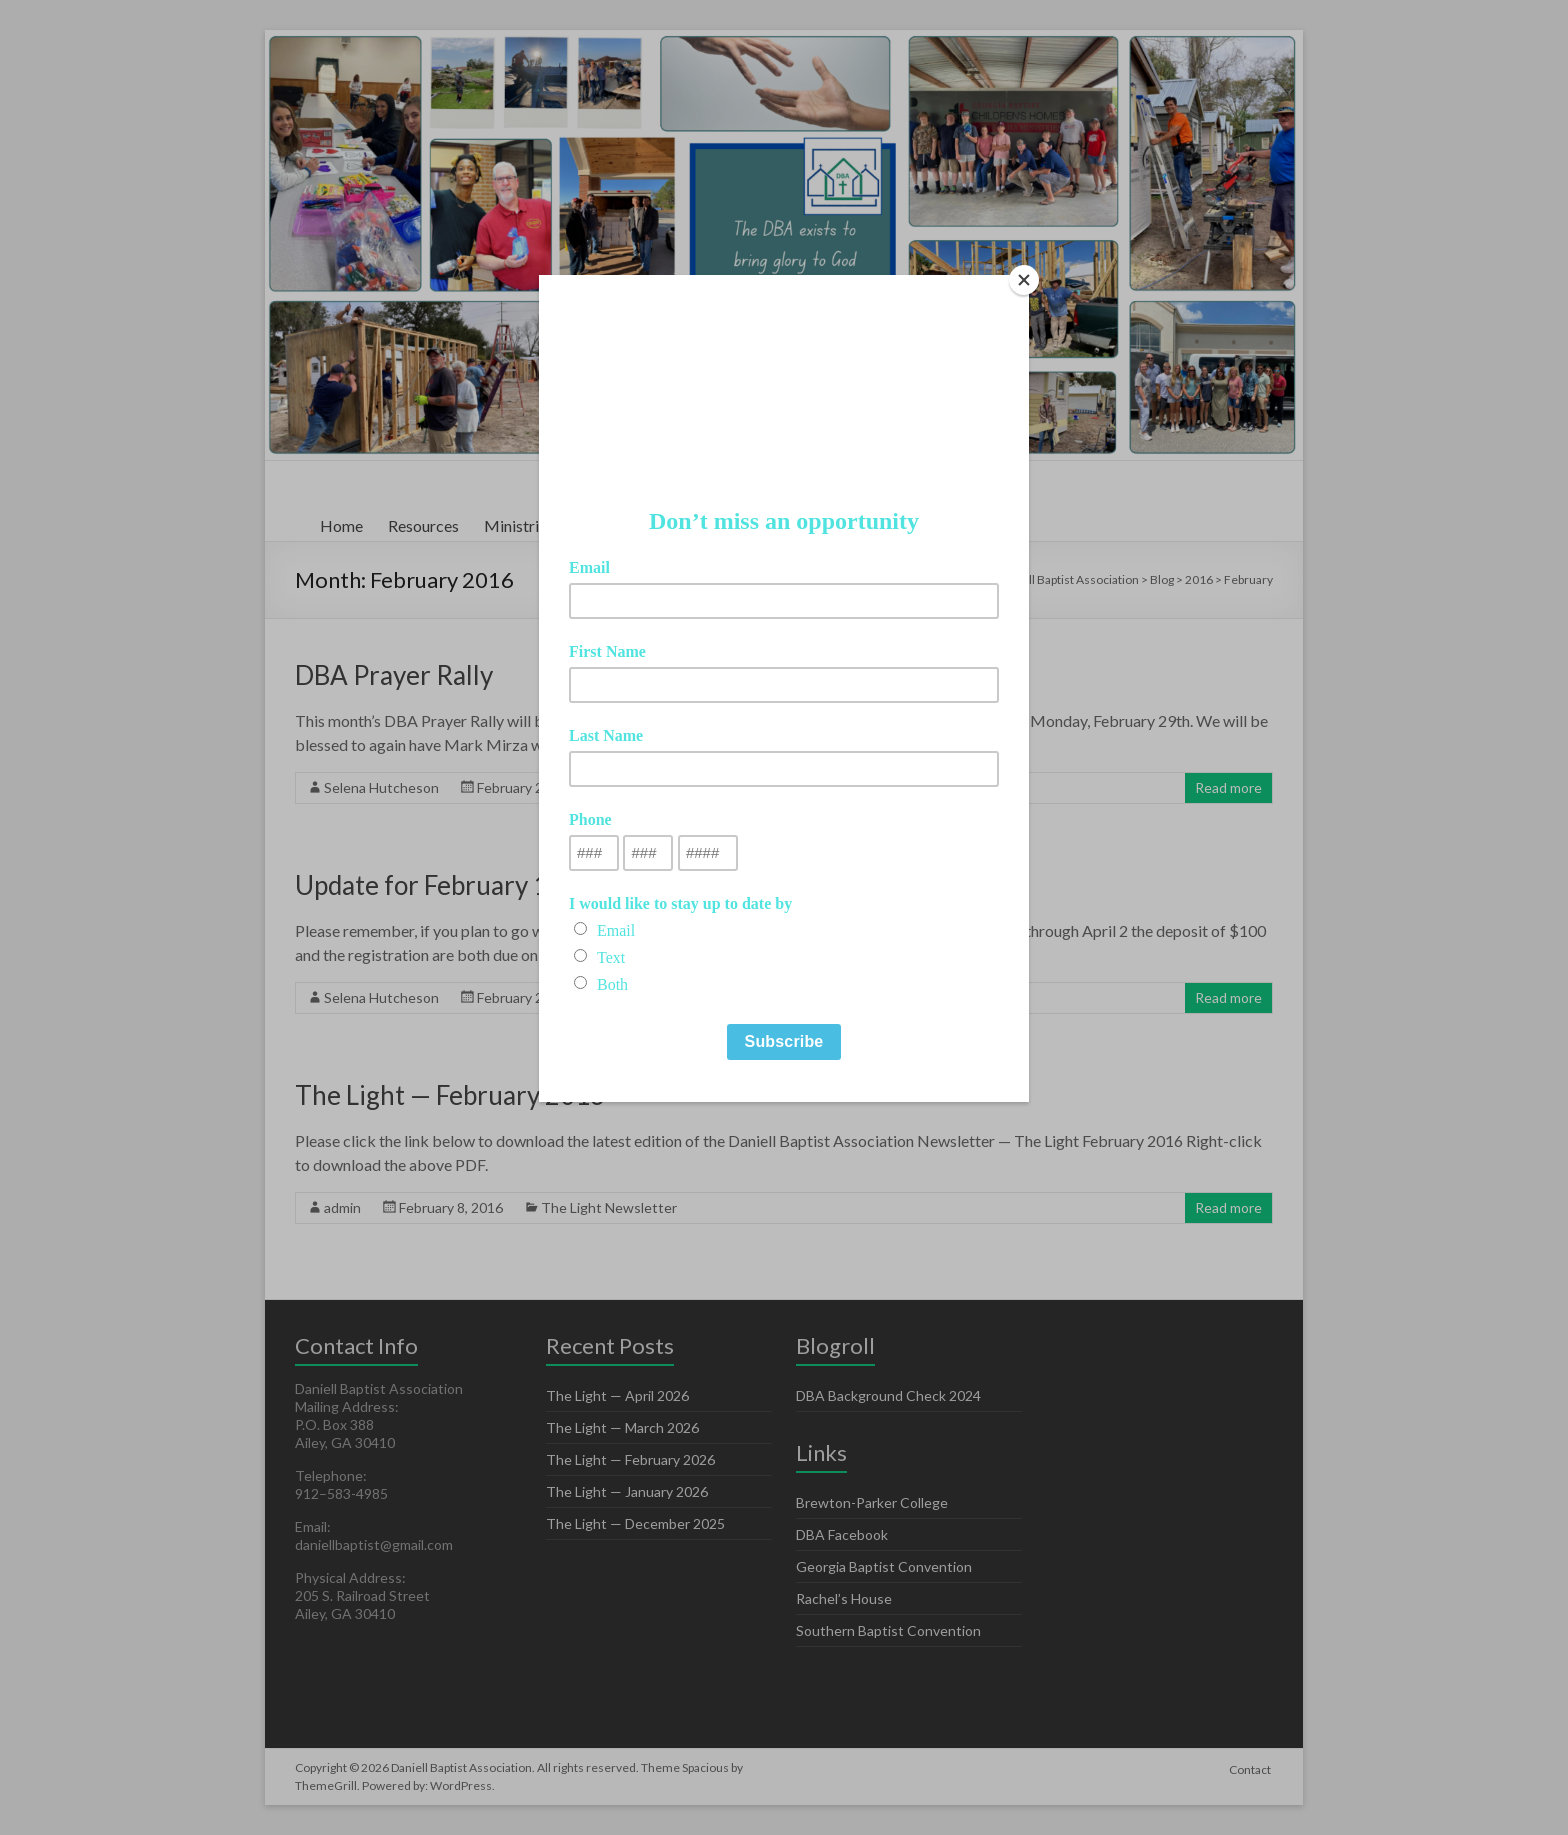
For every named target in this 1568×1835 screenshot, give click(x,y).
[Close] (1024, 280)
